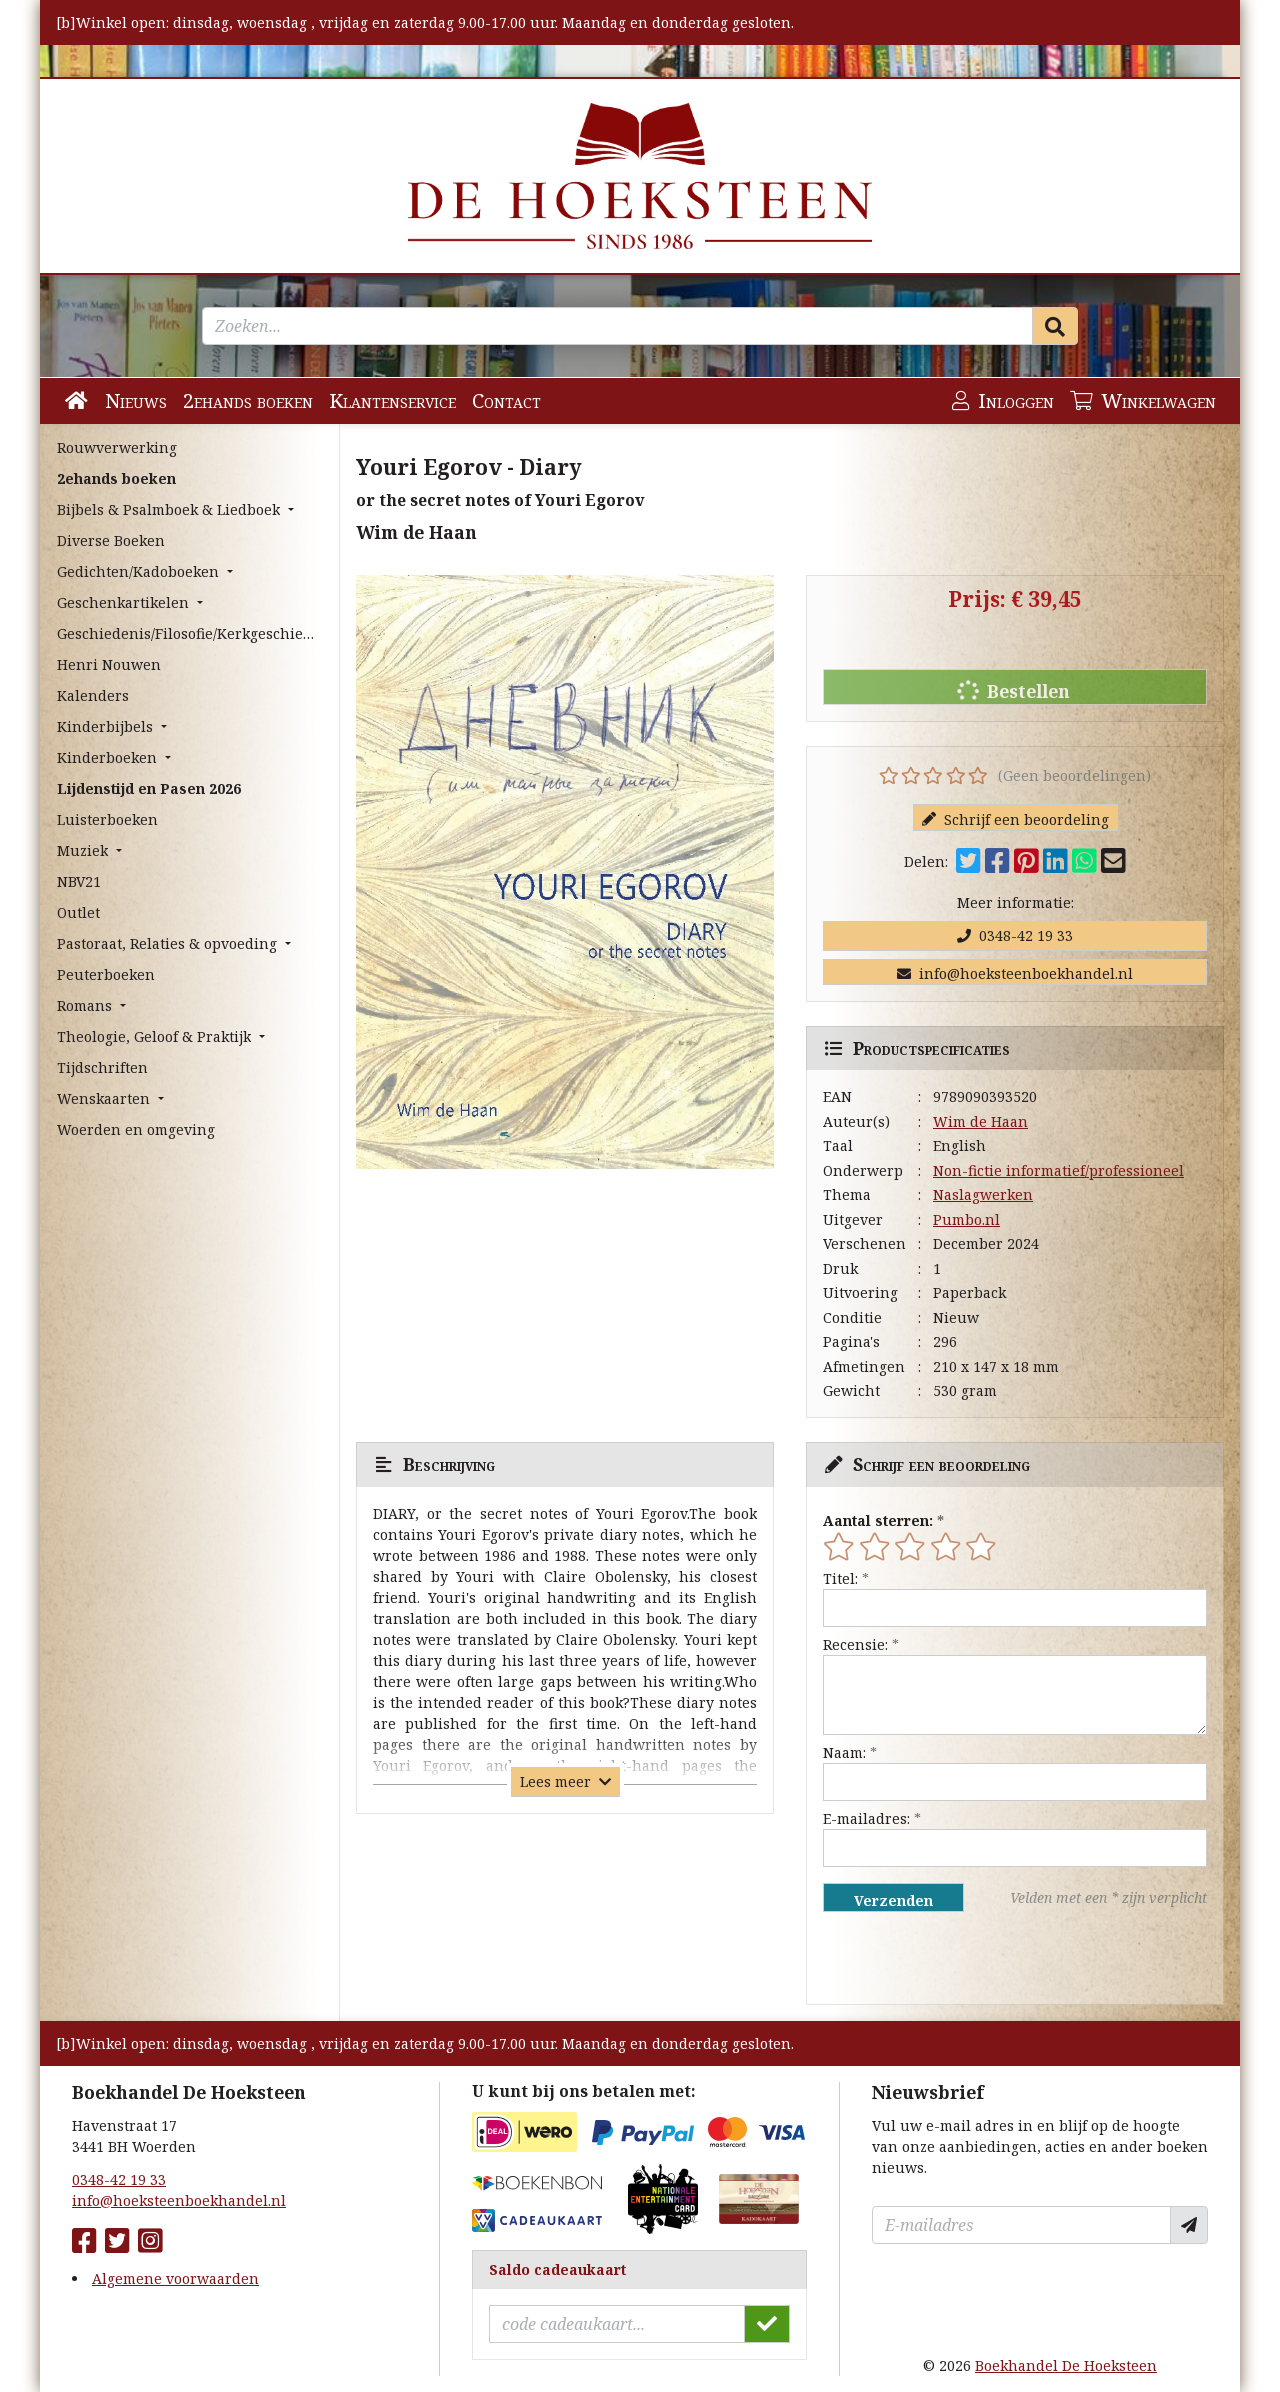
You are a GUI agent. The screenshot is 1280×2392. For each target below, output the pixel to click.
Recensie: (855, 1644)
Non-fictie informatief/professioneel (1058, 1170)
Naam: (844, 1752)
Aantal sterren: (878, 1520)
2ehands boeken (248, 400)
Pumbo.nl (966, 1219)
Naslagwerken (983, 1194)
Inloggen (1003, 400)
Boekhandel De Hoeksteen (1066, 2365)
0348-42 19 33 (1015, 935)
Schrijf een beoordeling (1015, 819)
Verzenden (893, 1900)
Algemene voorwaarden (175, 2278)
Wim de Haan (980, 1121)
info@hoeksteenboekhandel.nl (1015, 973)
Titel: (840, 1578)
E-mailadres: (866, 1818)
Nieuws (136, 400)
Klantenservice (392, 400)
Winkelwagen (1143, 400)
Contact (506, 400)
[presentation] (951, 1958)
